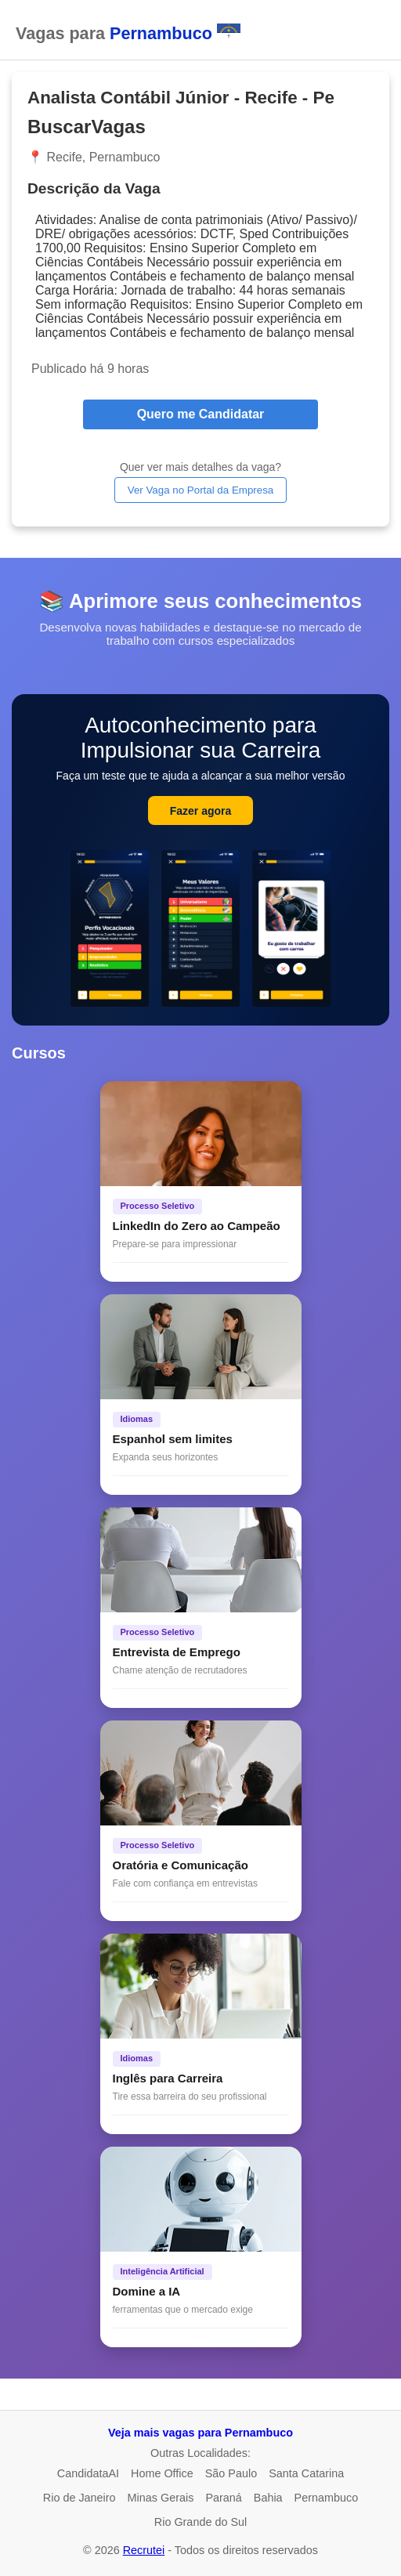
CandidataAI (88, 2473)
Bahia (268, 2497)
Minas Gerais (161, 2497)
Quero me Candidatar (201, 414)
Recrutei (144, 2550)
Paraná (223, 2497)
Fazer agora (201, 811)
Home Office (162, 2473)
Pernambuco (326, 2497)
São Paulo (231, 2473)
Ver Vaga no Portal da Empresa (200, 490)
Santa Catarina (306, 2473)
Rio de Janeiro (79, 2497)
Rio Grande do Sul (200, 2522)
